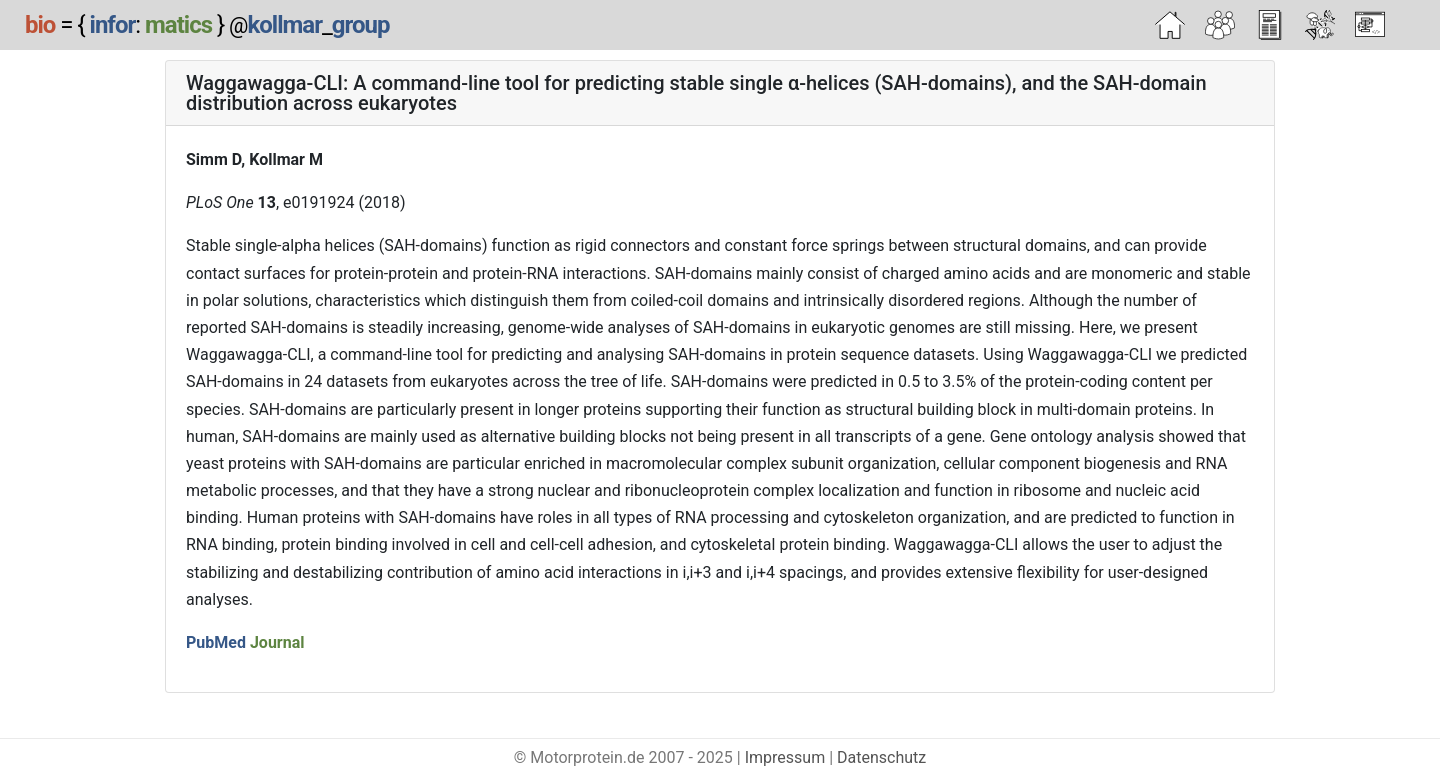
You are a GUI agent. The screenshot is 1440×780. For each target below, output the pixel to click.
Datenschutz (881, 757)
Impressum (785, 757)
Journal (277, 642)
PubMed (216, 642)
